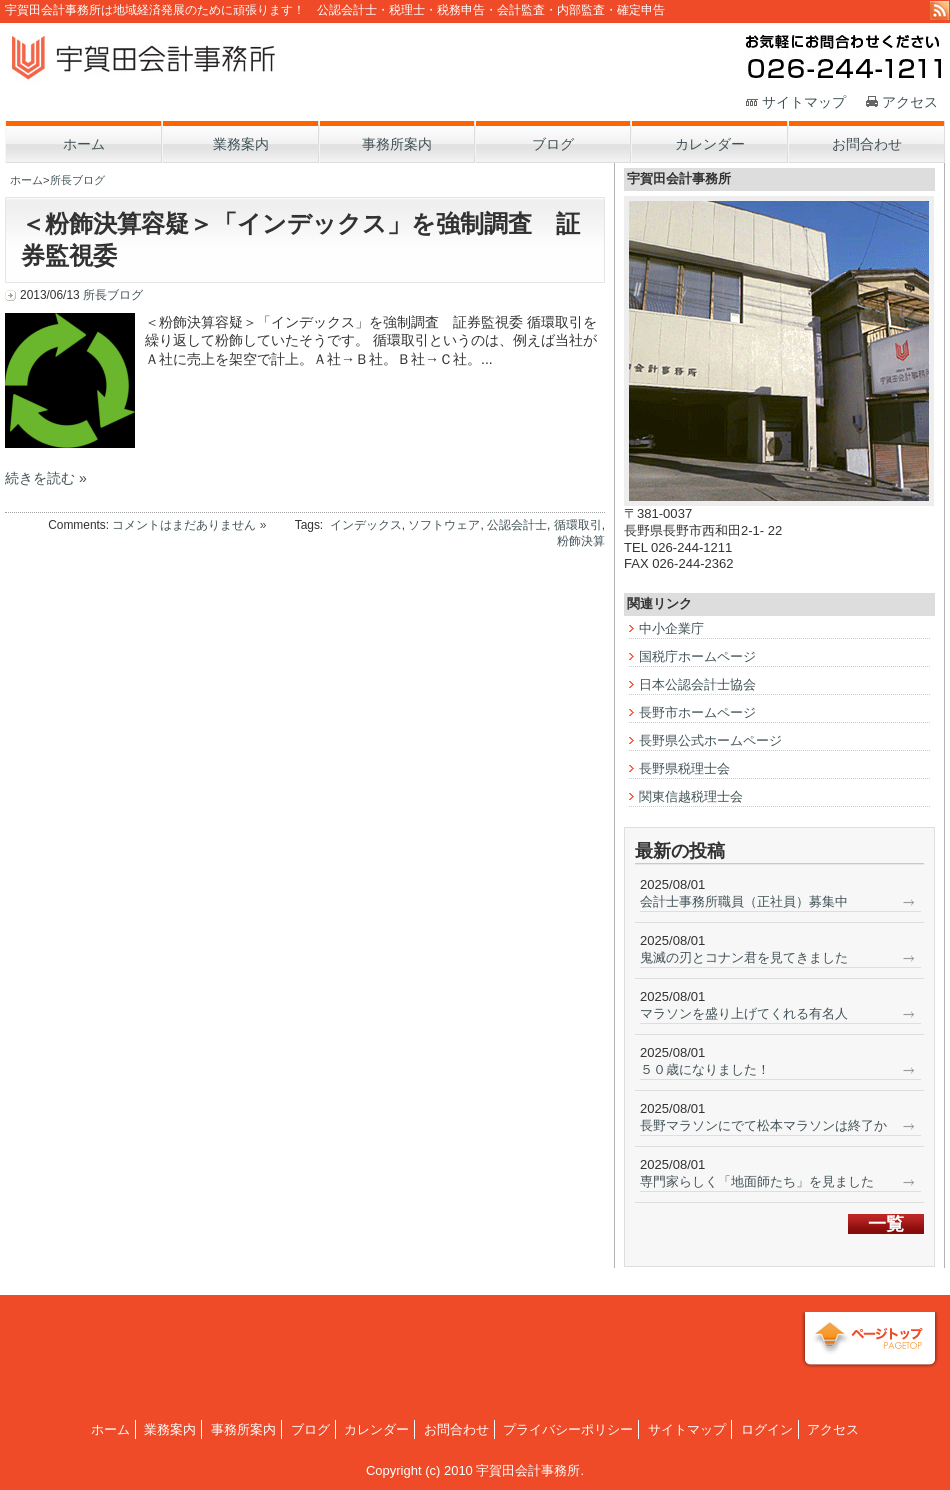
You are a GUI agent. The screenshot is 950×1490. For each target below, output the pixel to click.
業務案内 (170, 1429)
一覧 (886, 1224)
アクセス (910, 102)
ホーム (26, 180)
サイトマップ (804, 102)
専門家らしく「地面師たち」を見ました (757, 1181)
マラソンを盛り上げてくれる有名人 (744, 1013)
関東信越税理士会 (691, 796)
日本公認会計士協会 (697, 684)
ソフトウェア (444, 525)
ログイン (767, 1429)
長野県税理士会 (684, 768)
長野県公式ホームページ (710, 740)
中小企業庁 (671, 628)
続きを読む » (46, 478)
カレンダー (376, 1429)
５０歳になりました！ (705, 1069)
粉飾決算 (581, 541)
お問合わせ (456, 1429)
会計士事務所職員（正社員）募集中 (744, 901)
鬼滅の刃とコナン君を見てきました (744, 957)
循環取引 (578, 525)
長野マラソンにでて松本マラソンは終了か (763, 1125)
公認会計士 (517, 525)
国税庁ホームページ (697, 656)
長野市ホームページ (697, 712)
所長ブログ (77, 180)
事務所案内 (243, 1429)
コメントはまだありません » (189, 525)
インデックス (366, 525)
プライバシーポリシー (568, 1429)
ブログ (310, 1429)
